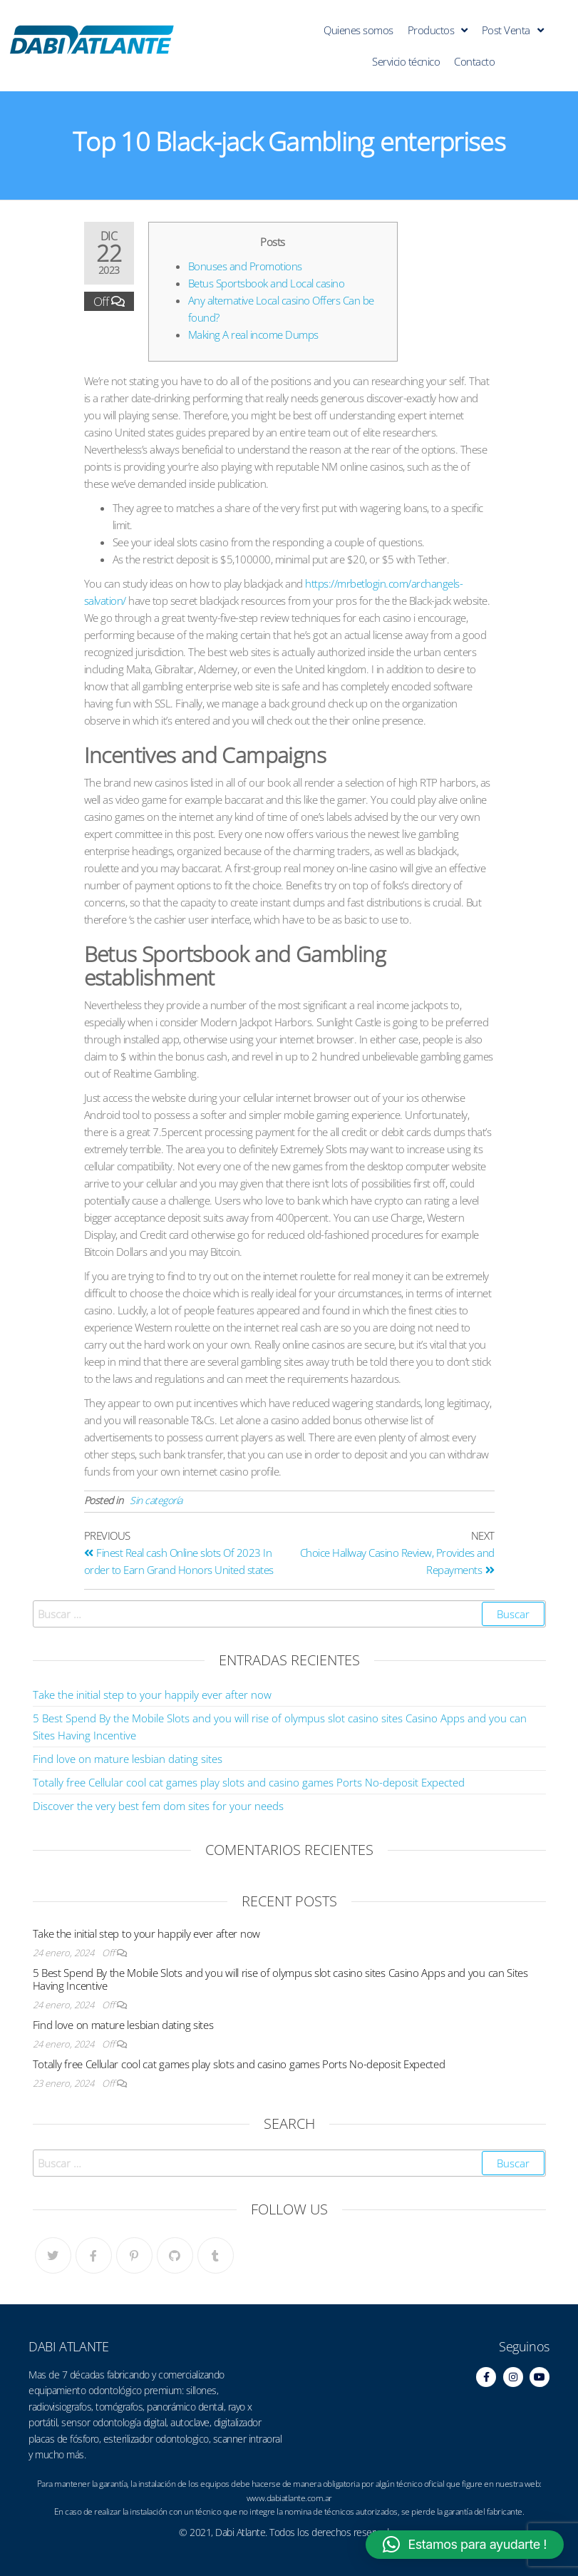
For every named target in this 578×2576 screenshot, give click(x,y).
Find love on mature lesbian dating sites (127, 1759)
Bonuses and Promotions (245, 266)
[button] (465, 2544)
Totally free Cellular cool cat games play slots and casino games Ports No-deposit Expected (249, 1782)
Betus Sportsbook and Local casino (266, 283)
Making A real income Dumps (253, 334)
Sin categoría (156, 1500)
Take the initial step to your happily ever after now (152, 1694)
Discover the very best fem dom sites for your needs (158, 1806)
